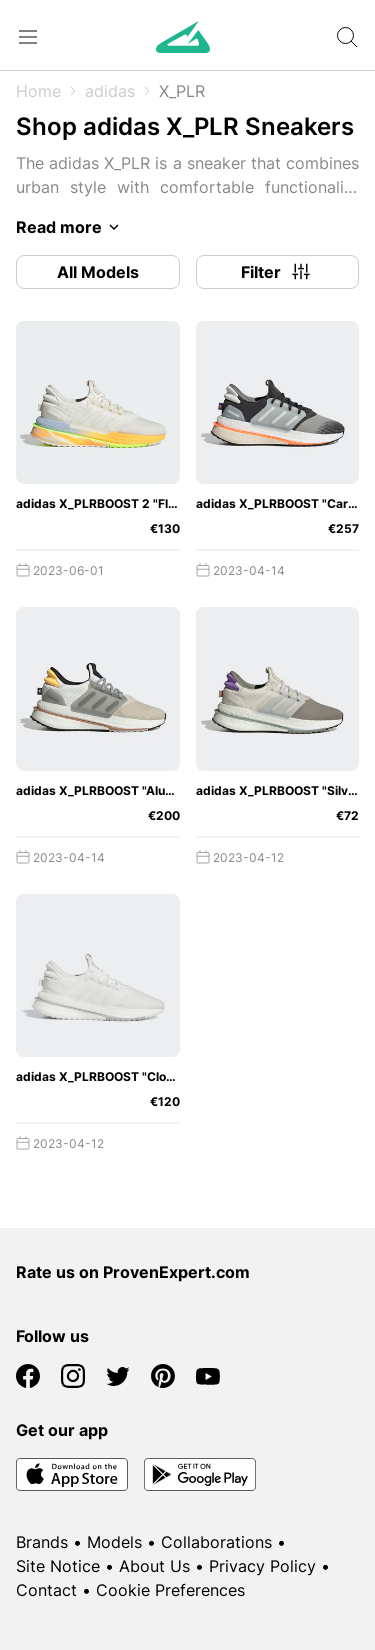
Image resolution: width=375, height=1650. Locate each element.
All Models (98, 272)
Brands (42, 1542)
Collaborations (216, 1542)
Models (114, 1542)
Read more (71, 227)
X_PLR (182, 91)
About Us (154, 1566)
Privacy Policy (262, 1566)
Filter (277, 272)
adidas (110, 91)
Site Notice (58, 1566)
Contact (46, 1590)
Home (38, 91)
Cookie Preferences (170, 1590)
